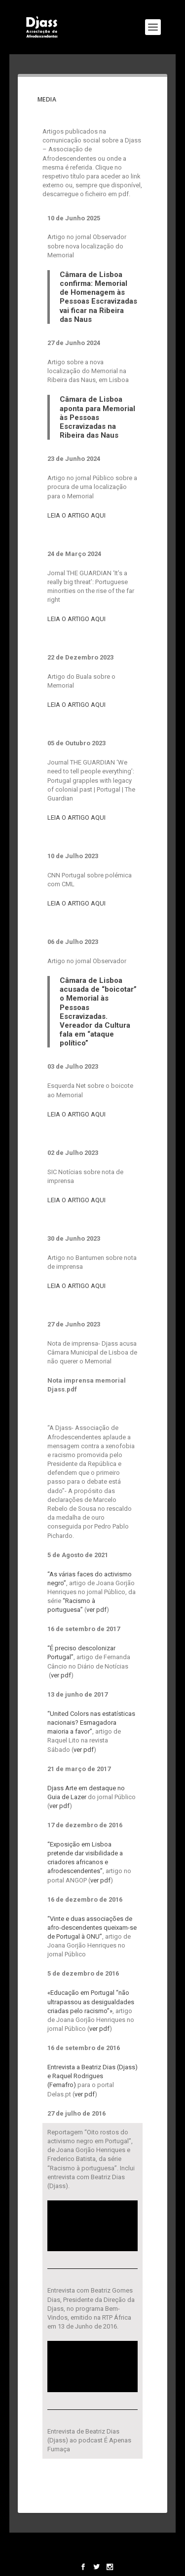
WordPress (92, 2552)
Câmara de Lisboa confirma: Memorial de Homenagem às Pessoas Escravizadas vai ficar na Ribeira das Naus (98, 297)
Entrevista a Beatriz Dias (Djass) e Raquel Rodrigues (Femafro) (92, 2076)
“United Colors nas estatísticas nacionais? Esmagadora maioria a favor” (91, 1722)
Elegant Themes (90, 2544)
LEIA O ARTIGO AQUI (76, 515)
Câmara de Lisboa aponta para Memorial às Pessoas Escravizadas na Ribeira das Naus (97, 417)
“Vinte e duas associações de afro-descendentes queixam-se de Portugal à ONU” (92, 1927)
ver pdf (96, 1609)
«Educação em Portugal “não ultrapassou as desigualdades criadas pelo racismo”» (90, 2001)
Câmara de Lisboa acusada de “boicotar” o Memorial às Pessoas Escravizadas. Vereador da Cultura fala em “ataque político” (98, 1011)
